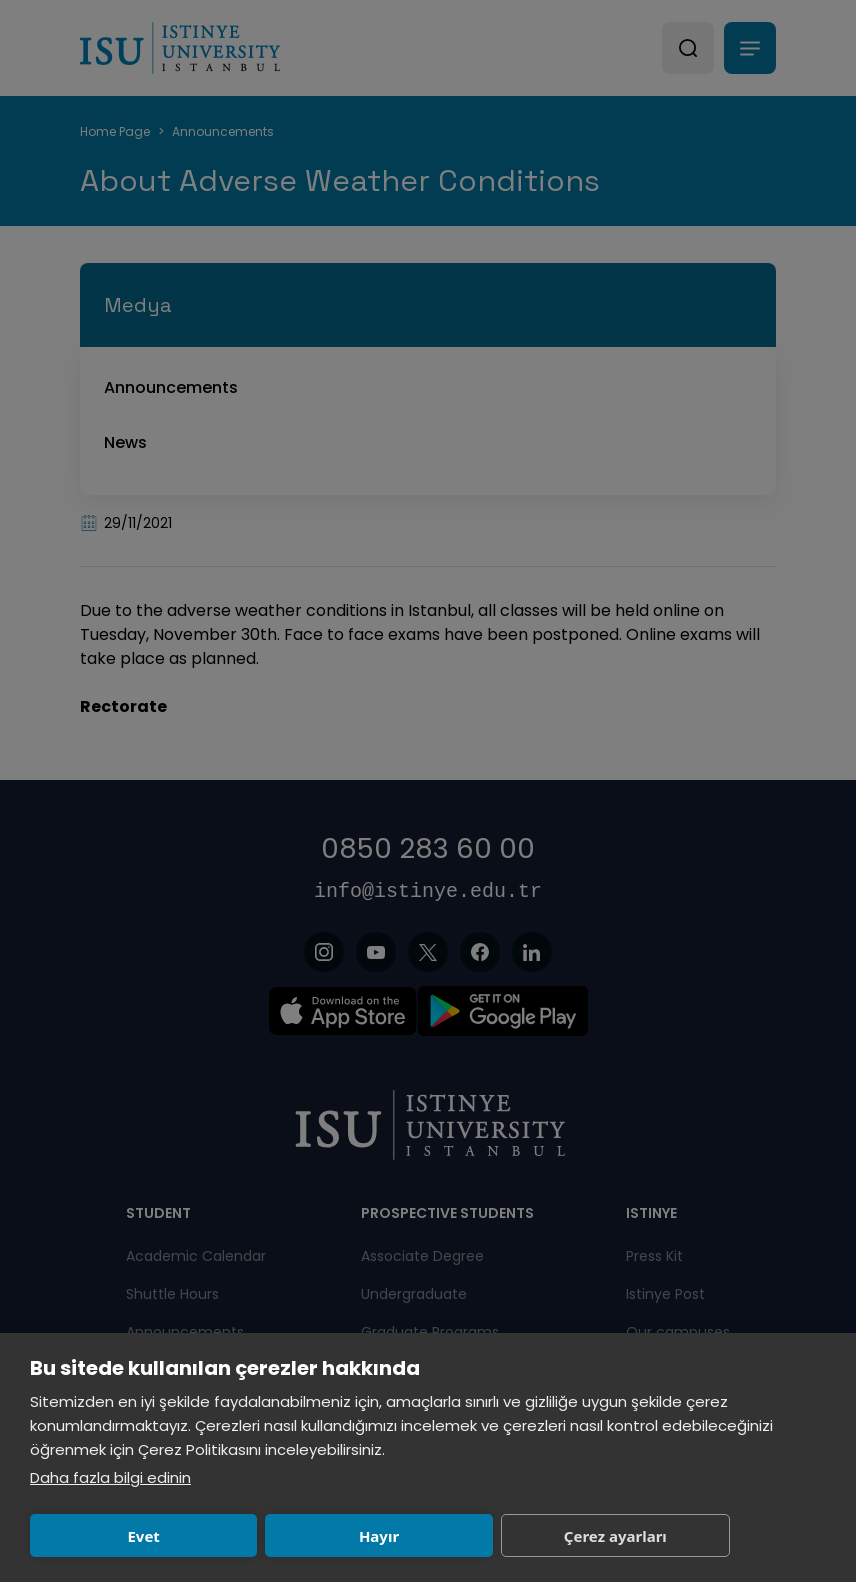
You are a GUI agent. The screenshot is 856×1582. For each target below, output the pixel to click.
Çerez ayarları (615, 1536)
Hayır (379, 1536)
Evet (143, 1536)
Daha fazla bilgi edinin (110, 1477)
